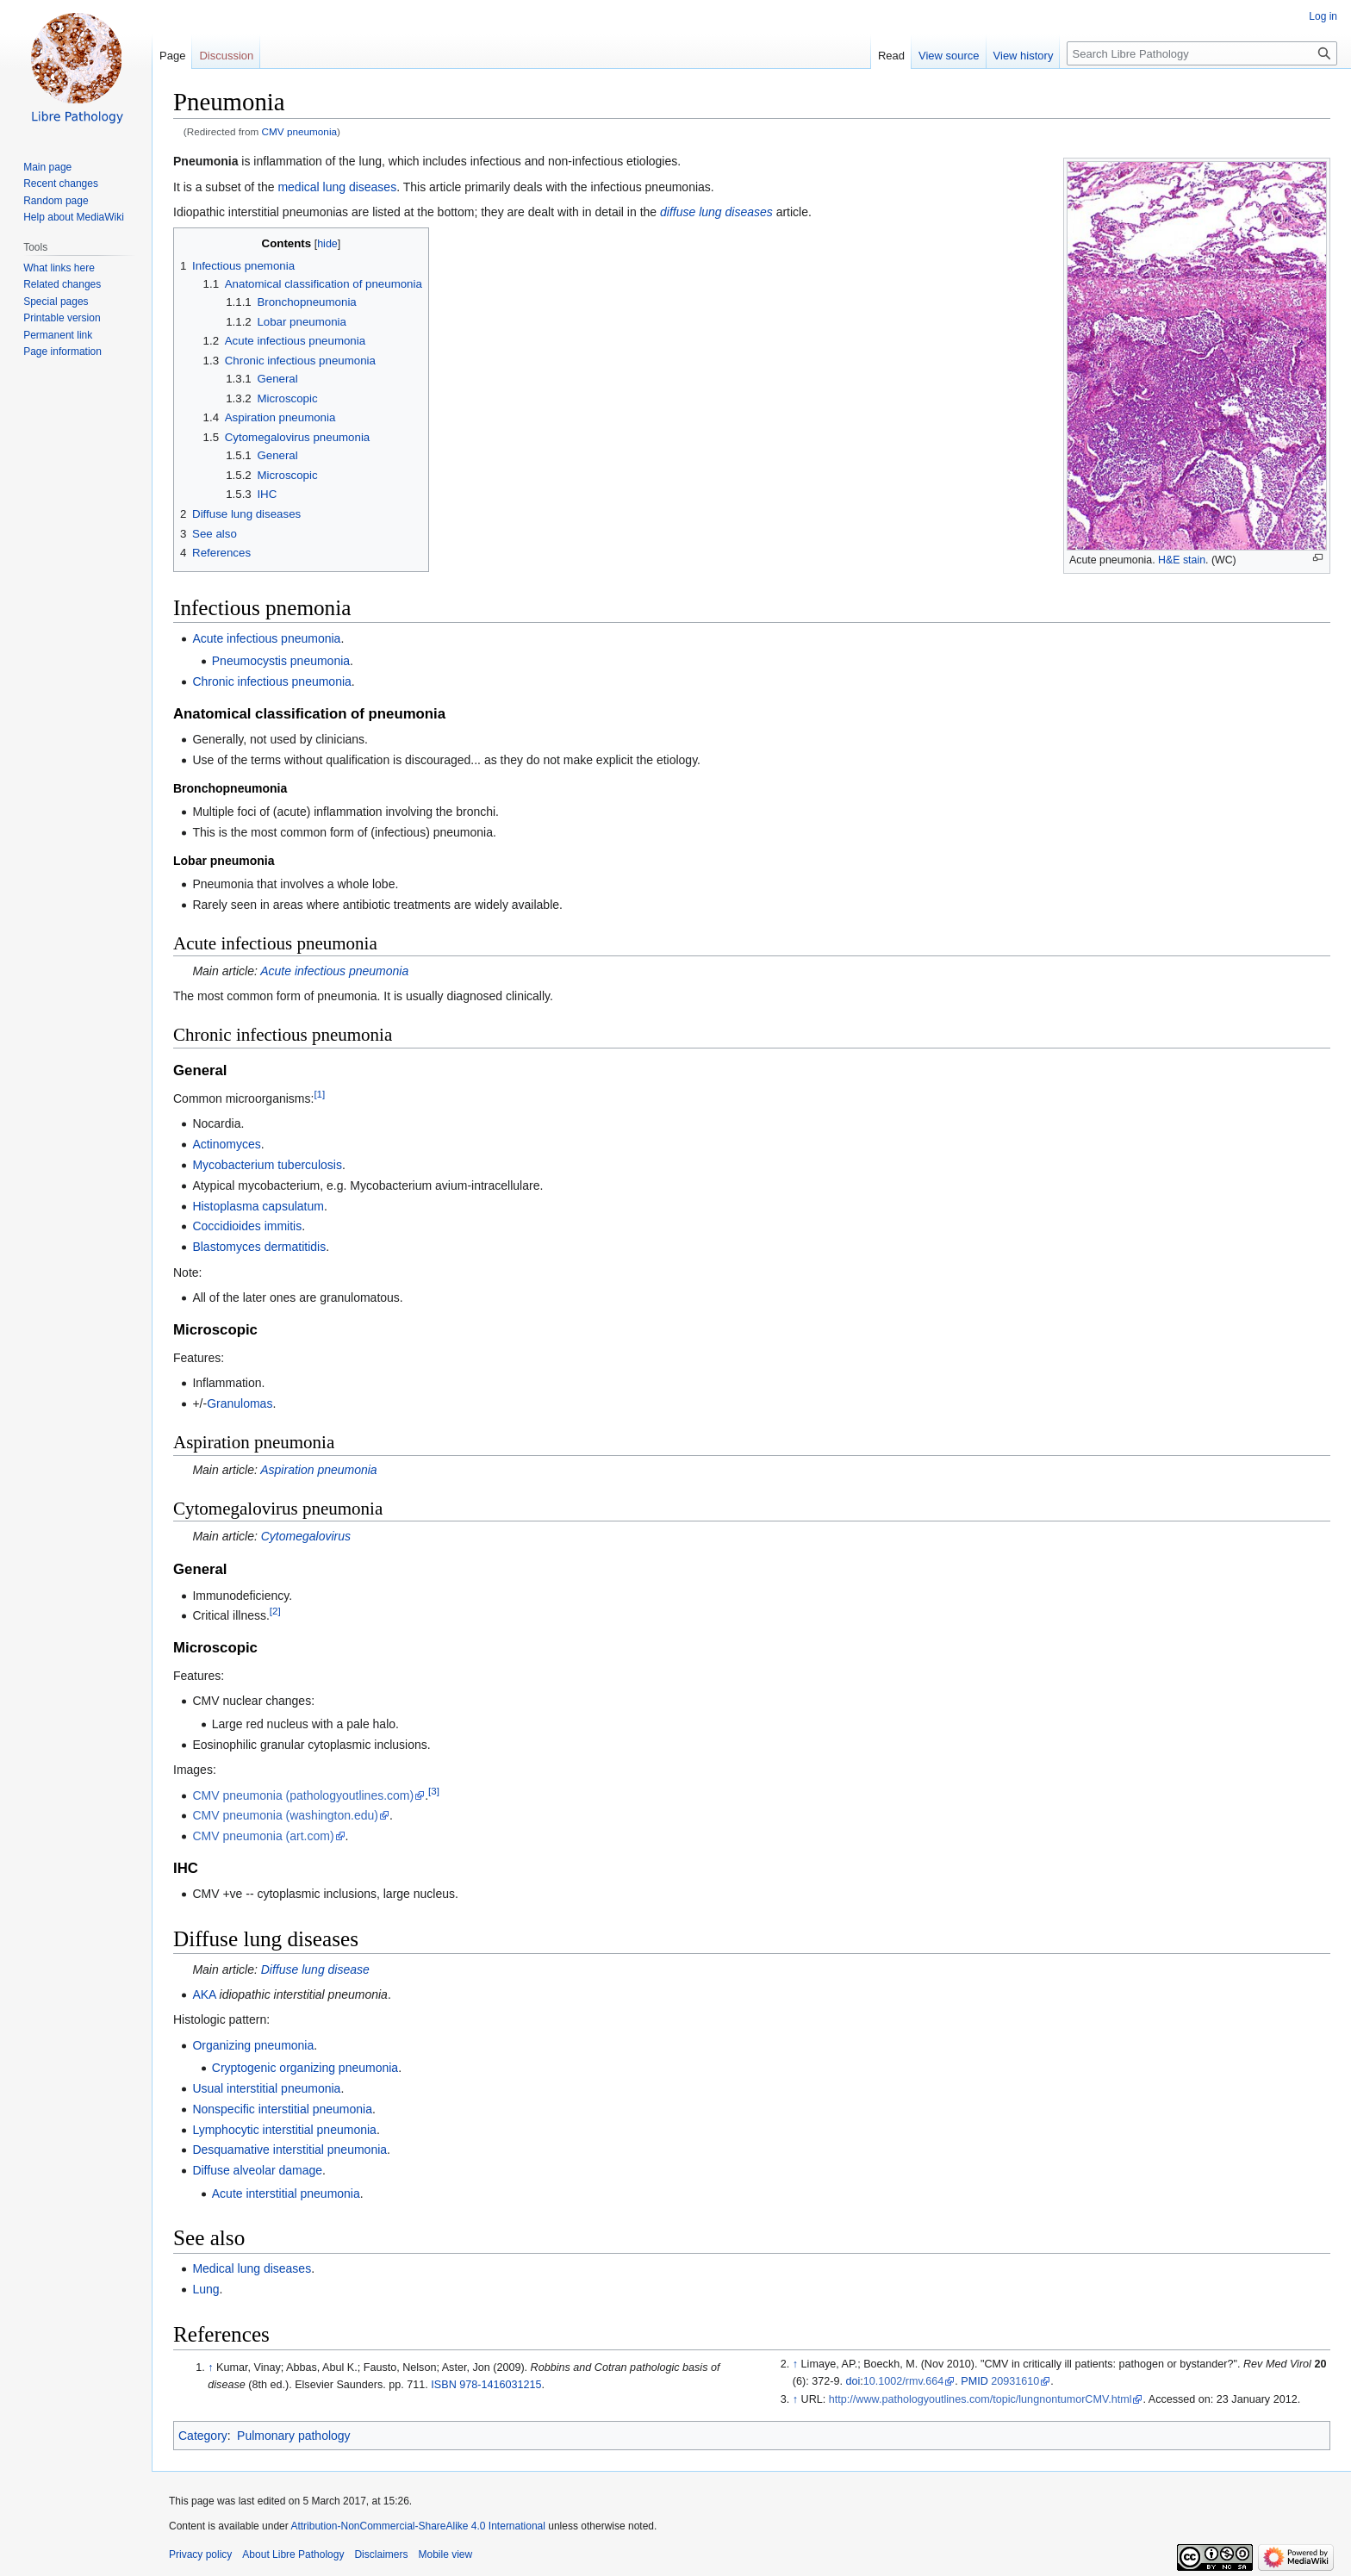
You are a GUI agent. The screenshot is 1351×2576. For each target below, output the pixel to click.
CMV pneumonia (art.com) (262, 1836)
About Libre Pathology (293, 2554)
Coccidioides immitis (247, 1226)
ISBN (443, 2385)
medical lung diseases (336, 187)
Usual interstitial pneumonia (266, 2088)
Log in (1323, 16)
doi (852, 2381)
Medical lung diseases (251, 2268)
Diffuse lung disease (315, 1969)
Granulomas (239, 1403)
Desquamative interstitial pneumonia (289, 2149)
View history (1023, 55)
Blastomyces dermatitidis (259, 1247)
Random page (55, 201)
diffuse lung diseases (716, 212)
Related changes (62, 284)
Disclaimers (381, 2554)
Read (891, 55)
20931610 (1015, 2381)
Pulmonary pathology (294, 2435)
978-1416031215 (500, 2385)
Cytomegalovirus (306, 1536)
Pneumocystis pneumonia (281, 661)
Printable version (61, 318)
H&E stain (1181, 560)
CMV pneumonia (300, 131)
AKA (203, 1994)
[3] (433, 1790)
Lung (205, 2289)
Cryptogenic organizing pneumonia (305, 2068)
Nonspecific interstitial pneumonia (282, 2109)
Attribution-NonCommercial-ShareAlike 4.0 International (417, 2526)
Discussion (226, 55)
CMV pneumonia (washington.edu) (285, 1815)
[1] (319, 1093)
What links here (59, 268)
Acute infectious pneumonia (266, 638)
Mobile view (445, 2554)
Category (202, 2435)
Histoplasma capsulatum (258, 1206)
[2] (275, 1611)
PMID (974, 2381)
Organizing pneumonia (253, 2045)
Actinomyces (226, 1144)
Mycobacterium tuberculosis (267, 1165)
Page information (62, 351)
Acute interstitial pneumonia (286, 2193)
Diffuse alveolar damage (257, 2170)
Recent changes (60, 183)
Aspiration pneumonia (318, 1470)
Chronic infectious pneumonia (271, 681)
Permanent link (57, 335)
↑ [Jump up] (210, 2367)
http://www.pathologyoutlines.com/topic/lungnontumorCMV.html (980, 2399)
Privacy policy (200, 2554)
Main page (47, 167)
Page (172, 55)
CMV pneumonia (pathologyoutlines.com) (303, 1795)
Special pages (55, 302)
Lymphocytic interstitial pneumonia (284, 2130)
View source (949, 55)
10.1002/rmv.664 (903, 2381)
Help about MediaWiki (73, 217)
